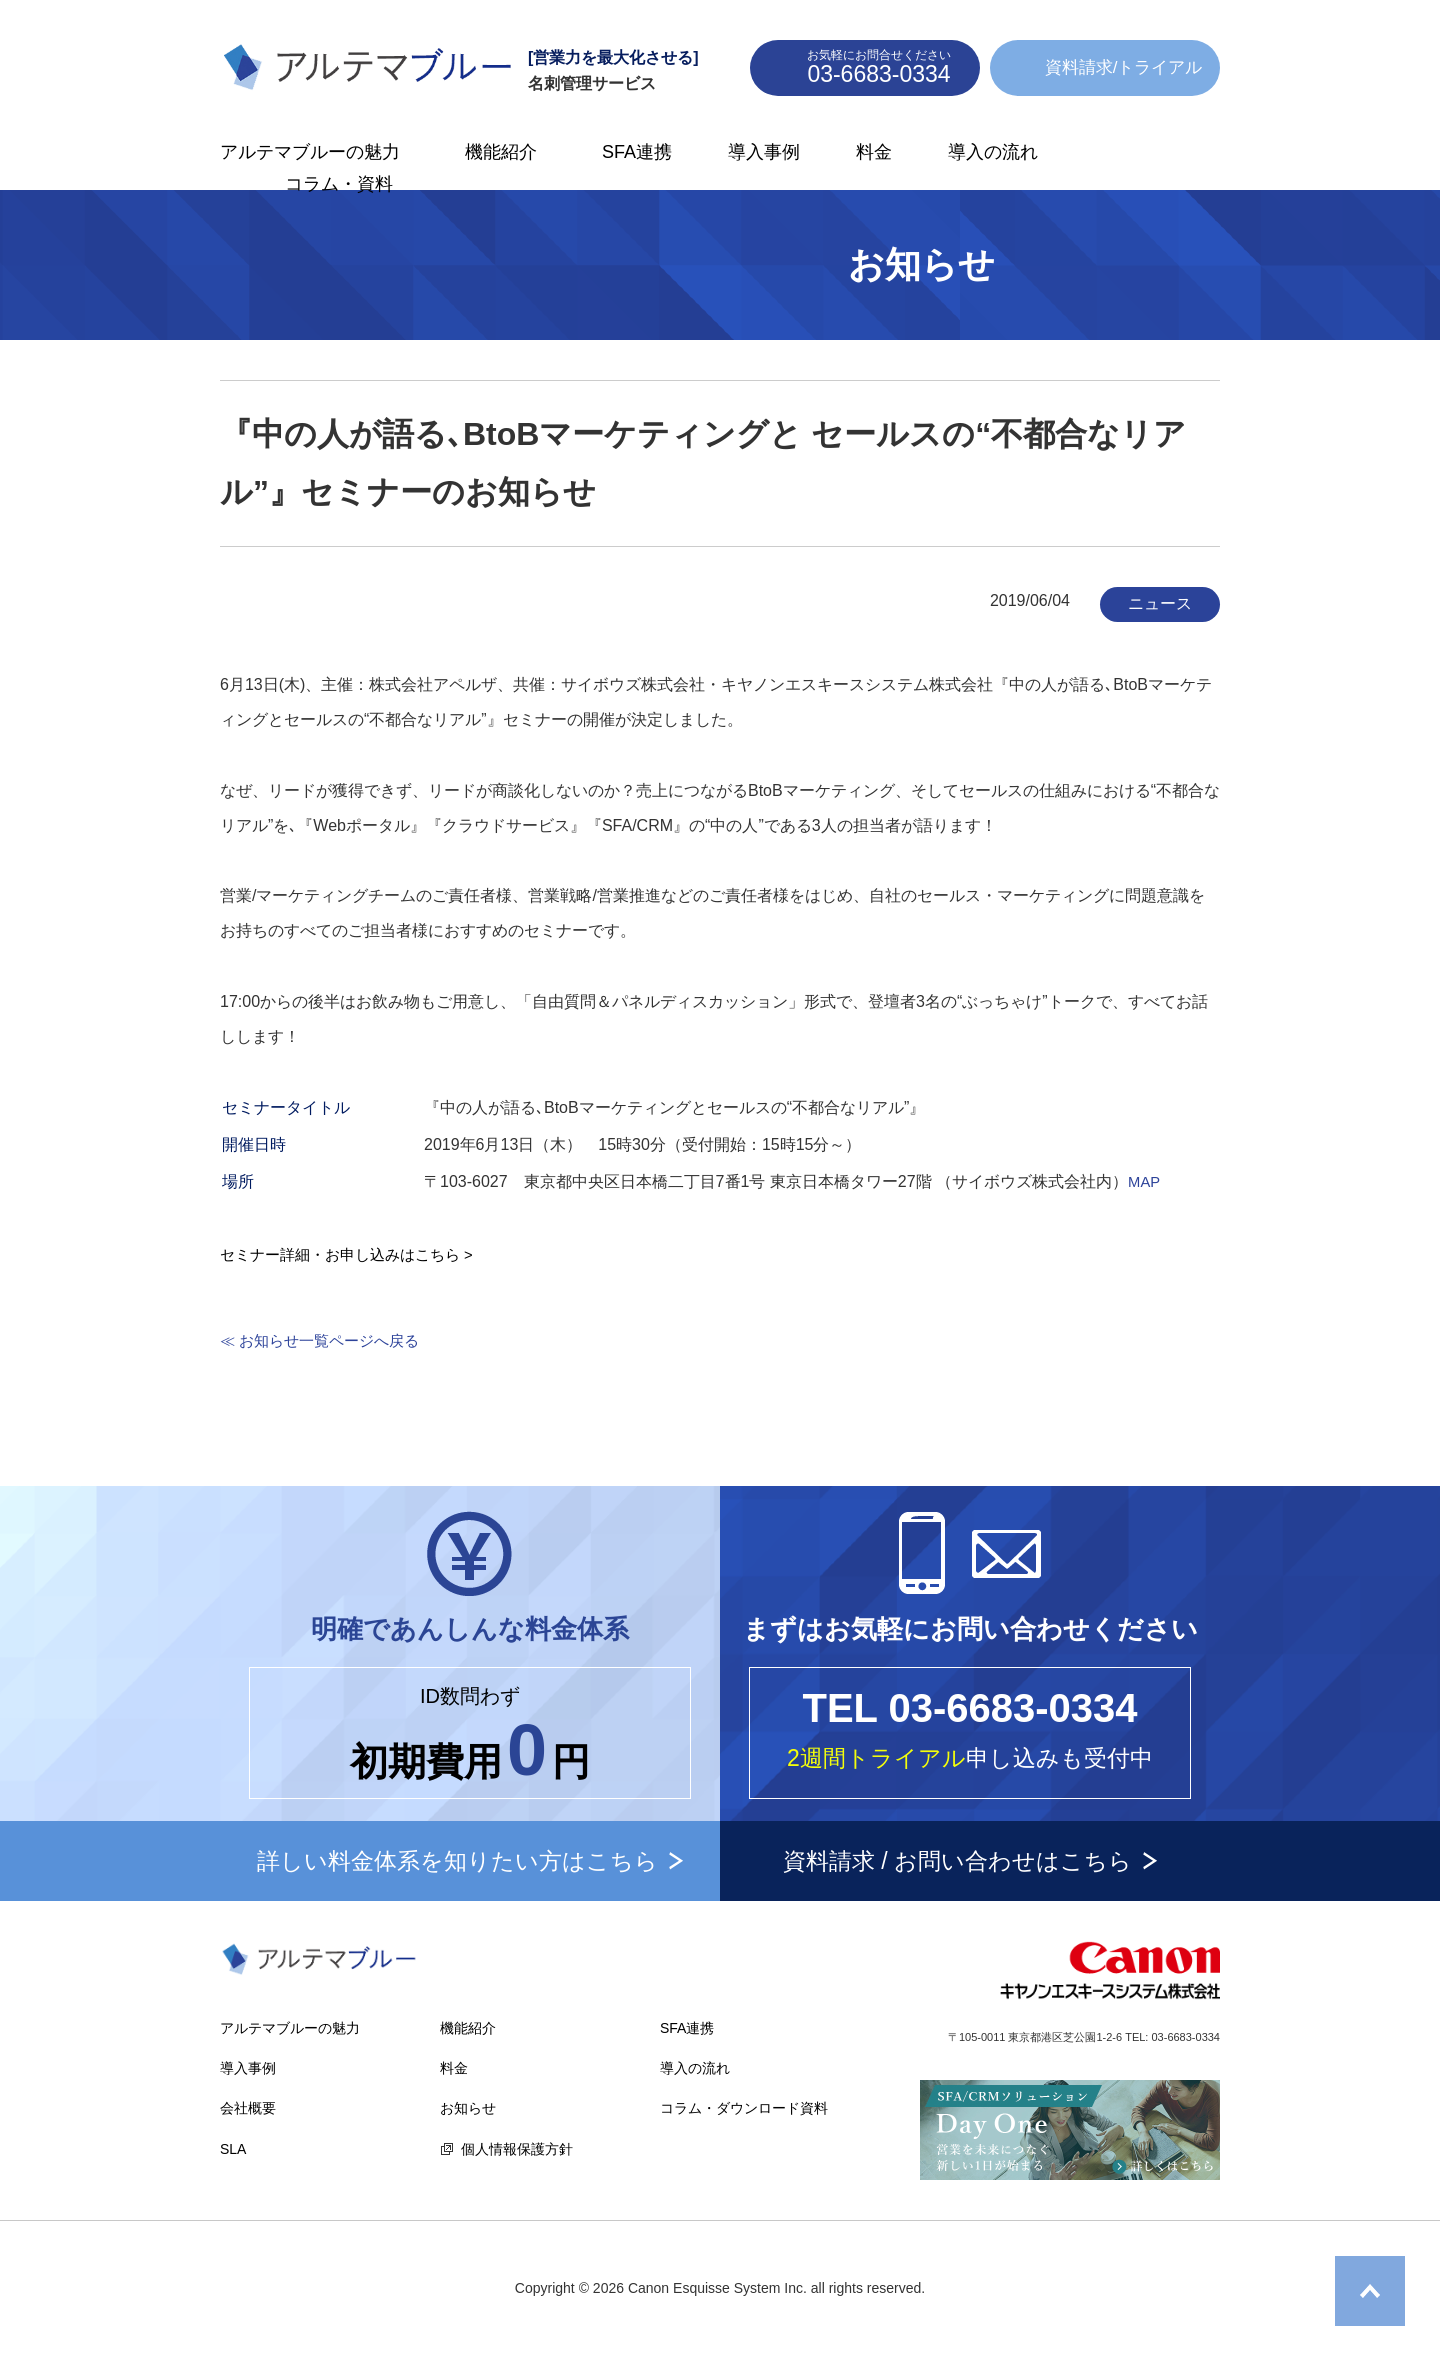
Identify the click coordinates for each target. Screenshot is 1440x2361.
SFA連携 (637, 152)
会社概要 (248, 2108)
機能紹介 (501, 152)
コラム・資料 (339, 184)
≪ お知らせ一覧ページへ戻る (326, 1340)
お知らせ (468, 2108)
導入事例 (764, 152)
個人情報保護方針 (517, 2149)
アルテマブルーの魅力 (310, 152)
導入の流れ (993, 152)
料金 (874, 152)
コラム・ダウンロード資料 (744, 2108)
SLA (233, 2149)
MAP (1145, 1181)
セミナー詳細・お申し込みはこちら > (355, 1254)
